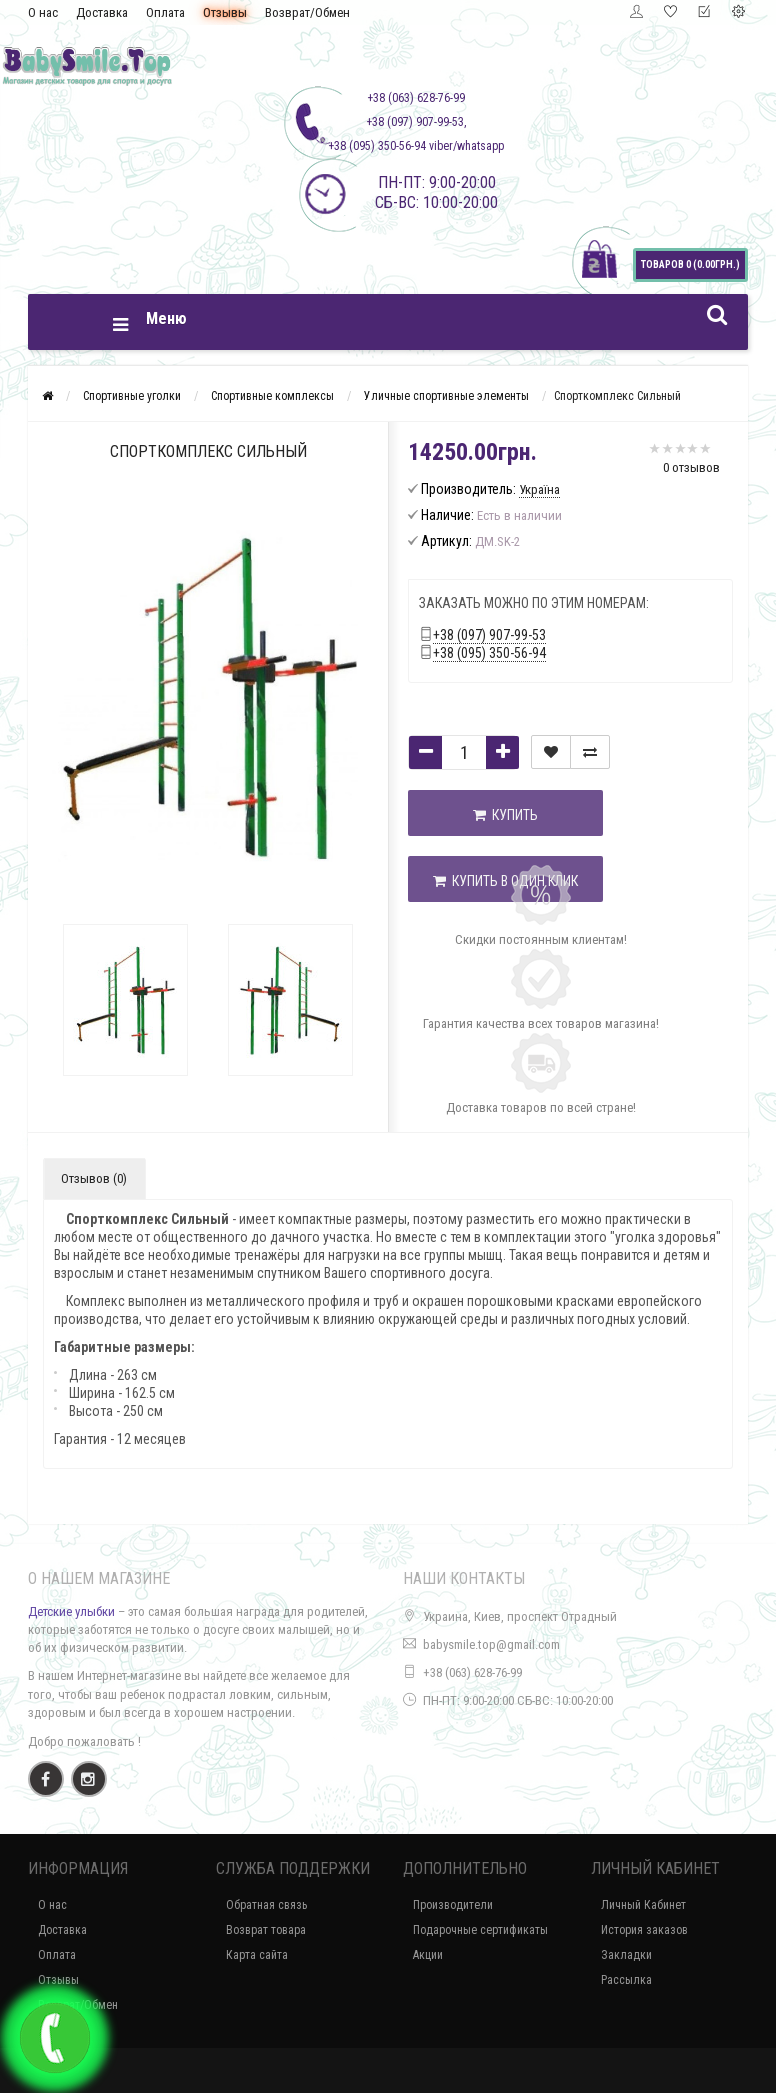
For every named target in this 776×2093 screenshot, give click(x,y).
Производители (453, 1905)
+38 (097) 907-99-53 (489, 635)
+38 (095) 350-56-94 (489, 653)
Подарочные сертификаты (480, 1930)
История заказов (644, 1930)
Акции (428, 1955)
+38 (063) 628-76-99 (472, 1672)
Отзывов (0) (94, 1178)
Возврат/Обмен (307, 12)
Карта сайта (257, 1955)
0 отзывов (691, 467)
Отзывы (225, 12)
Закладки (626, 1955)
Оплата (165, 12)
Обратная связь (266, 1905)
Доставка (102, 12)
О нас (43, 12)
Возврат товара (266, 1930)
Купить (505, 815)
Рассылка (626, 1980)
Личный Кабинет (643, 1905)
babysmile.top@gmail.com (491, 1644)
